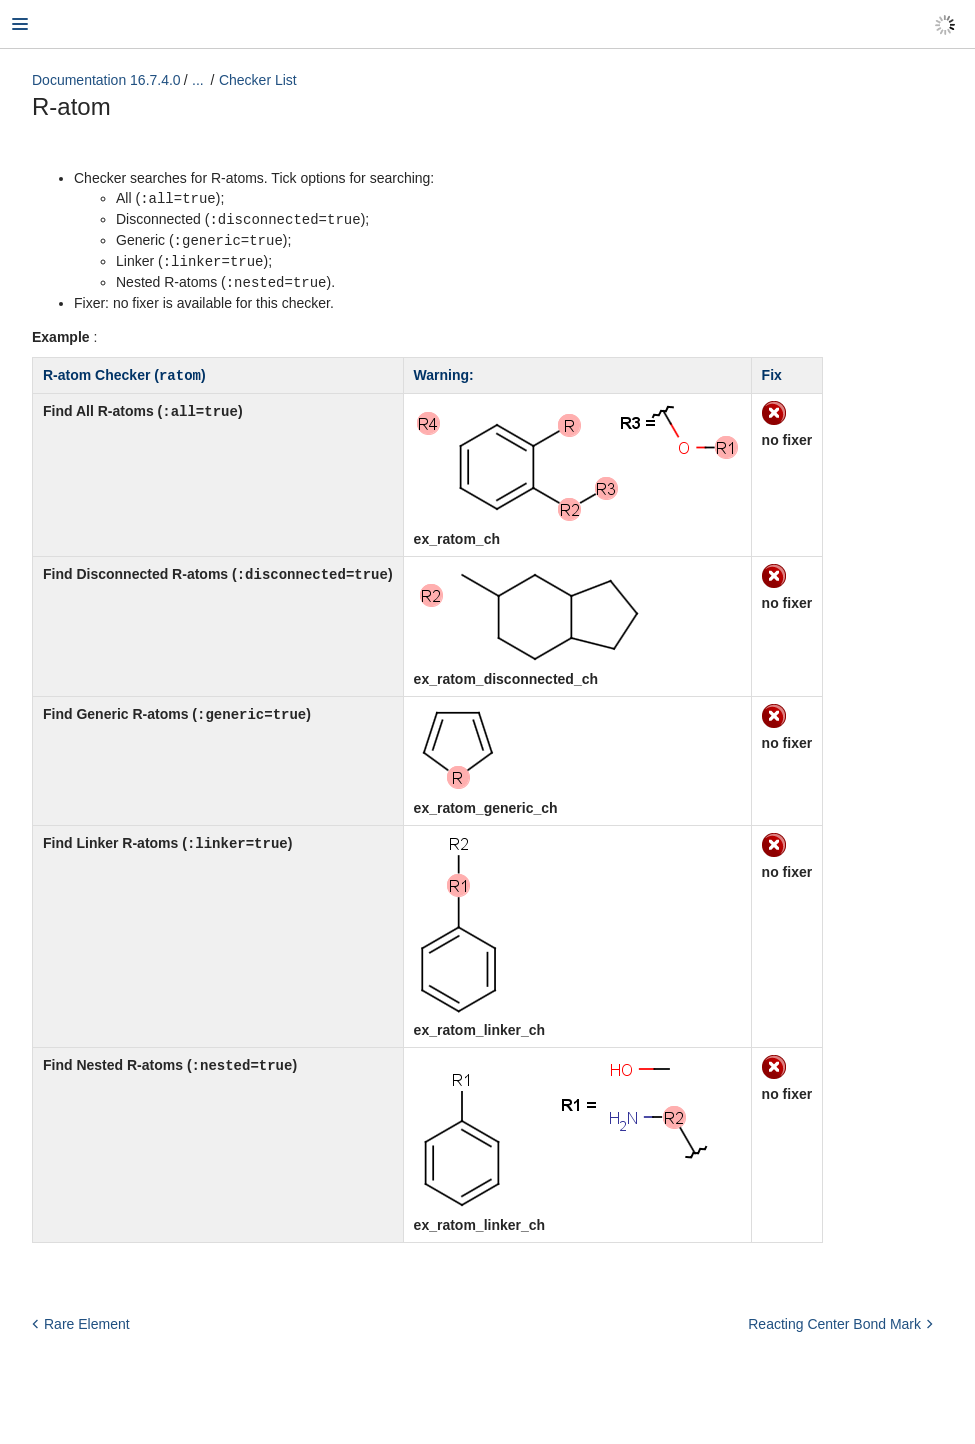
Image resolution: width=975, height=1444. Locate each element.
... (198, 80)
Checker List (258, 80)
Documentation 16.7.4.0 (106, 80)
